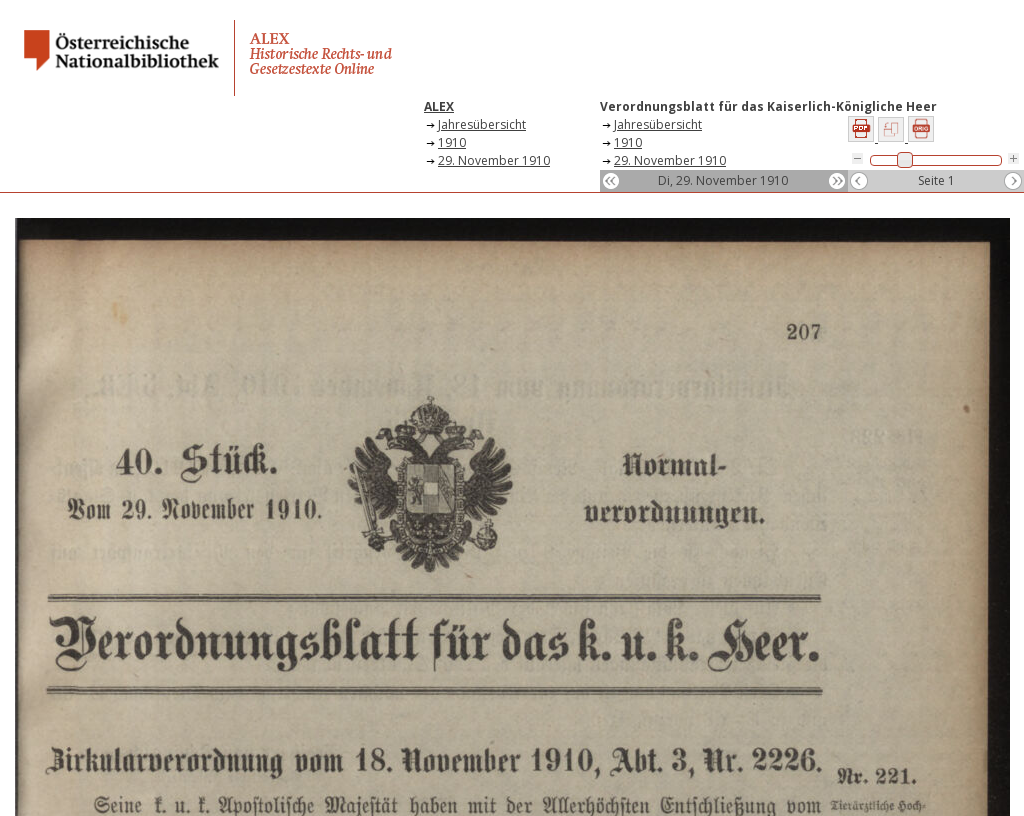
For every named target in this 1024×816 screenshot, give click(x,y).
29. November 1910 (494, 160)
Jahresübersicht (482, 124)
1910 (452, 142)
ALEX (439, 106)
